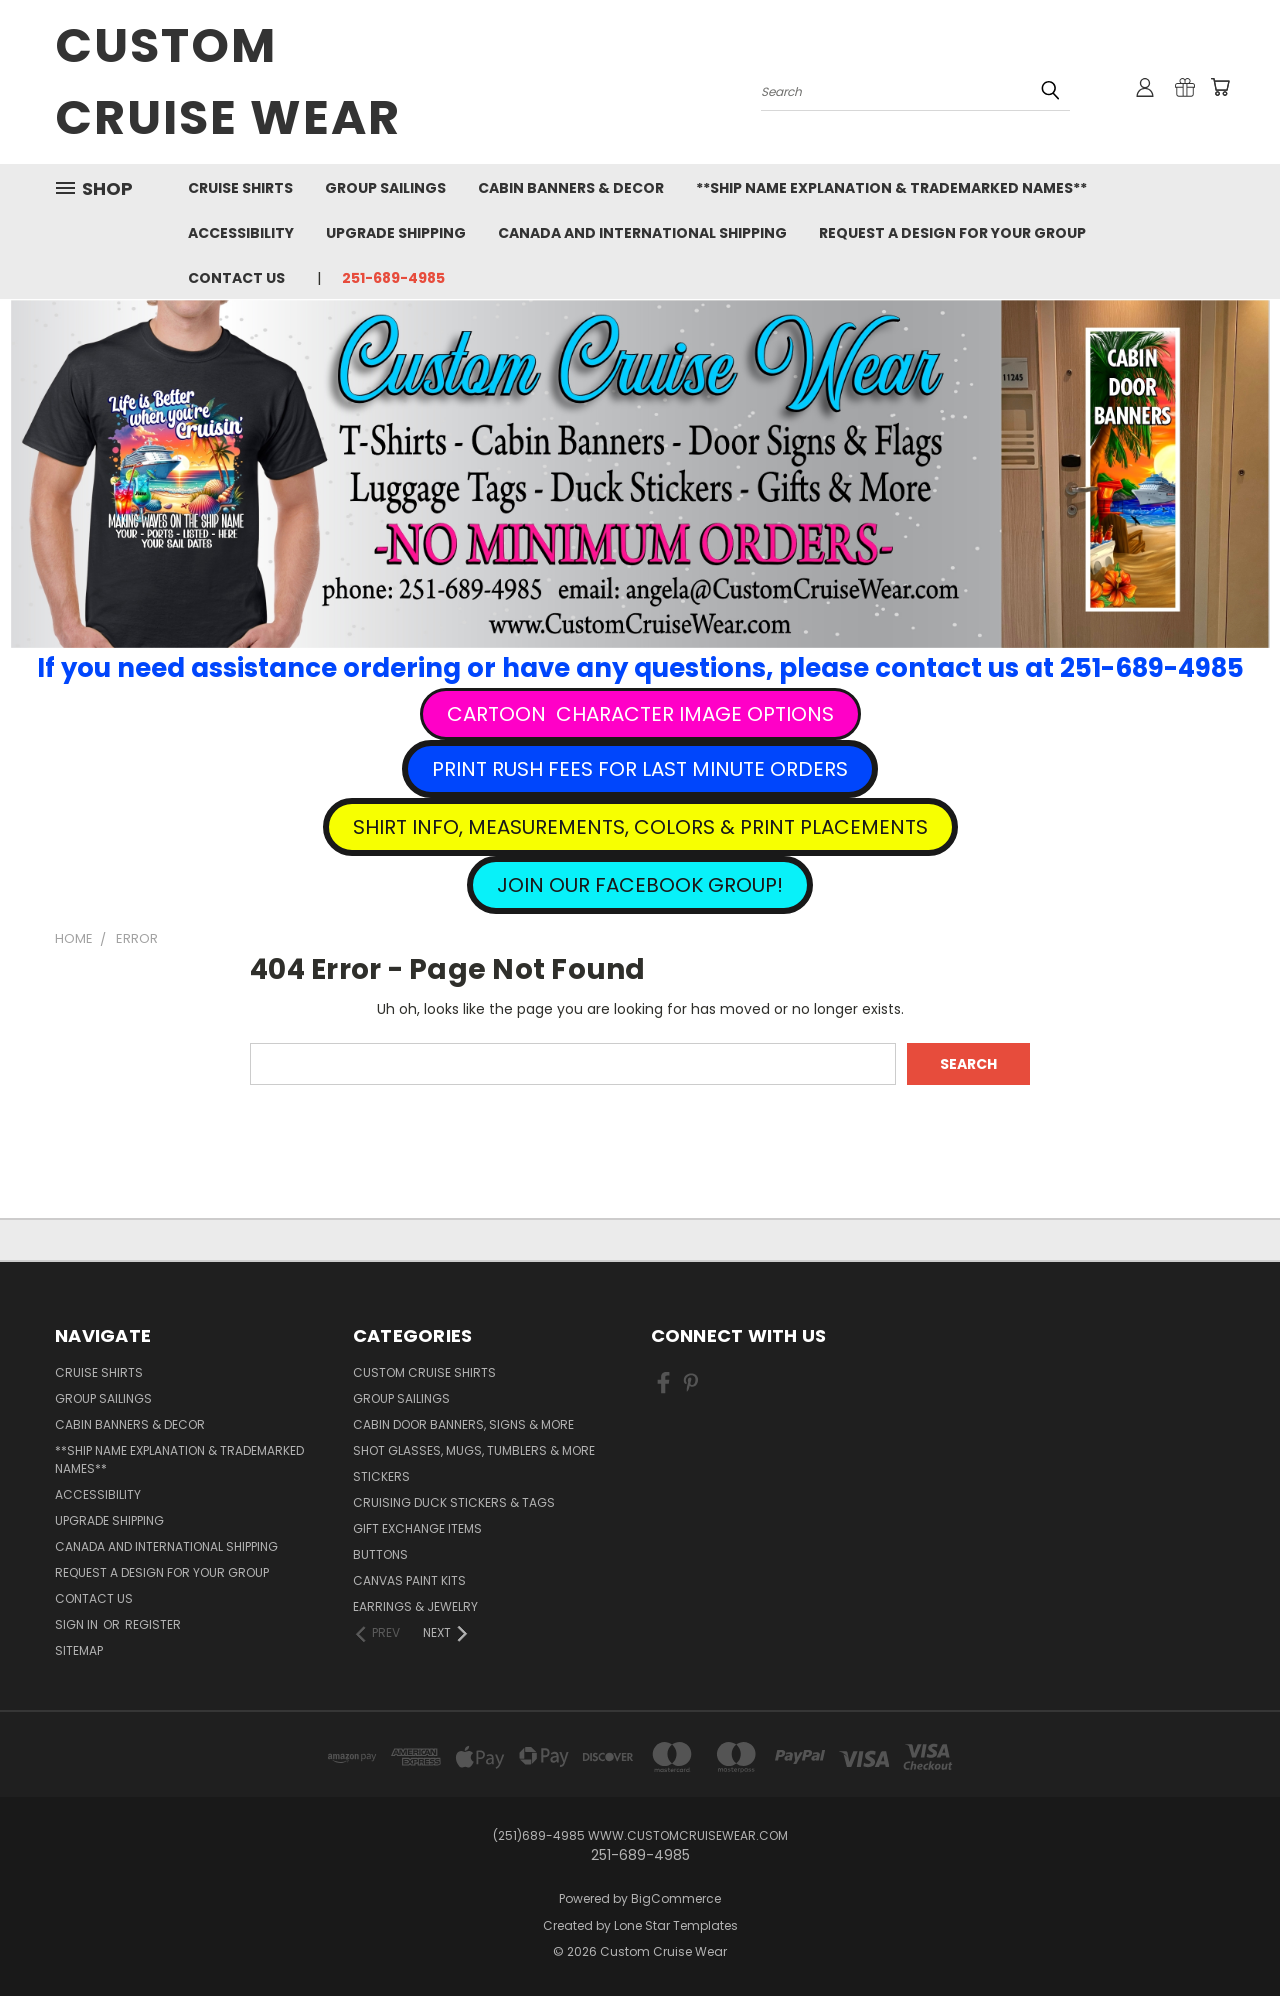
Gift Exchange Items (417, 1528)
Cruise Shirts (240, 188)
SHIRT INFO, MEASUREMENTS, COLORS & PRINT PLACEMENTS (640, 827)
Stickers (381, 1476)
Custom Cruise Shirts (424, 1372)
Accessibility (241, 233)
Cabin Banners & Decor (571, 188)
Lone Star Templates (676, 1925)
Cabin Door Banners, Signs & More (463, 1424)
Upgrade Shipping (396, 233)
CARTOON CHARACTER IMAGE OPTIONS (640, 714)
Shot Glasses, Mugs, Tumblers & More (474, 1450)
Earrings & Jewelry (415, 1606)
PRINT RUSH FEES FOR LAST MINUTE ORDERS (640, 769)
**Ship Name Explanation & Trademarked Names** (891, 188)
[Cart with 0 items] (1220, 87)
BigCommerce (676, 1898)
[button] (640, 714)
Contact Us (236, 278)
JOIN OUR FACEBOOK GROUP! (640, 885)
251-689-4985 (393, 278)
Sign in (78, 1624)
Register (153, 1624)
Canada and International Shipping (642, 233)
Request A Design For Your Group (952, 233)
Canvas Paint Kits (409, 1580)
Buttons (380, 1554)
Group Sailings (385, 188)
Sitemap (79, 1650)
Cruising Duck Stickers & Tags (454, 1502)
